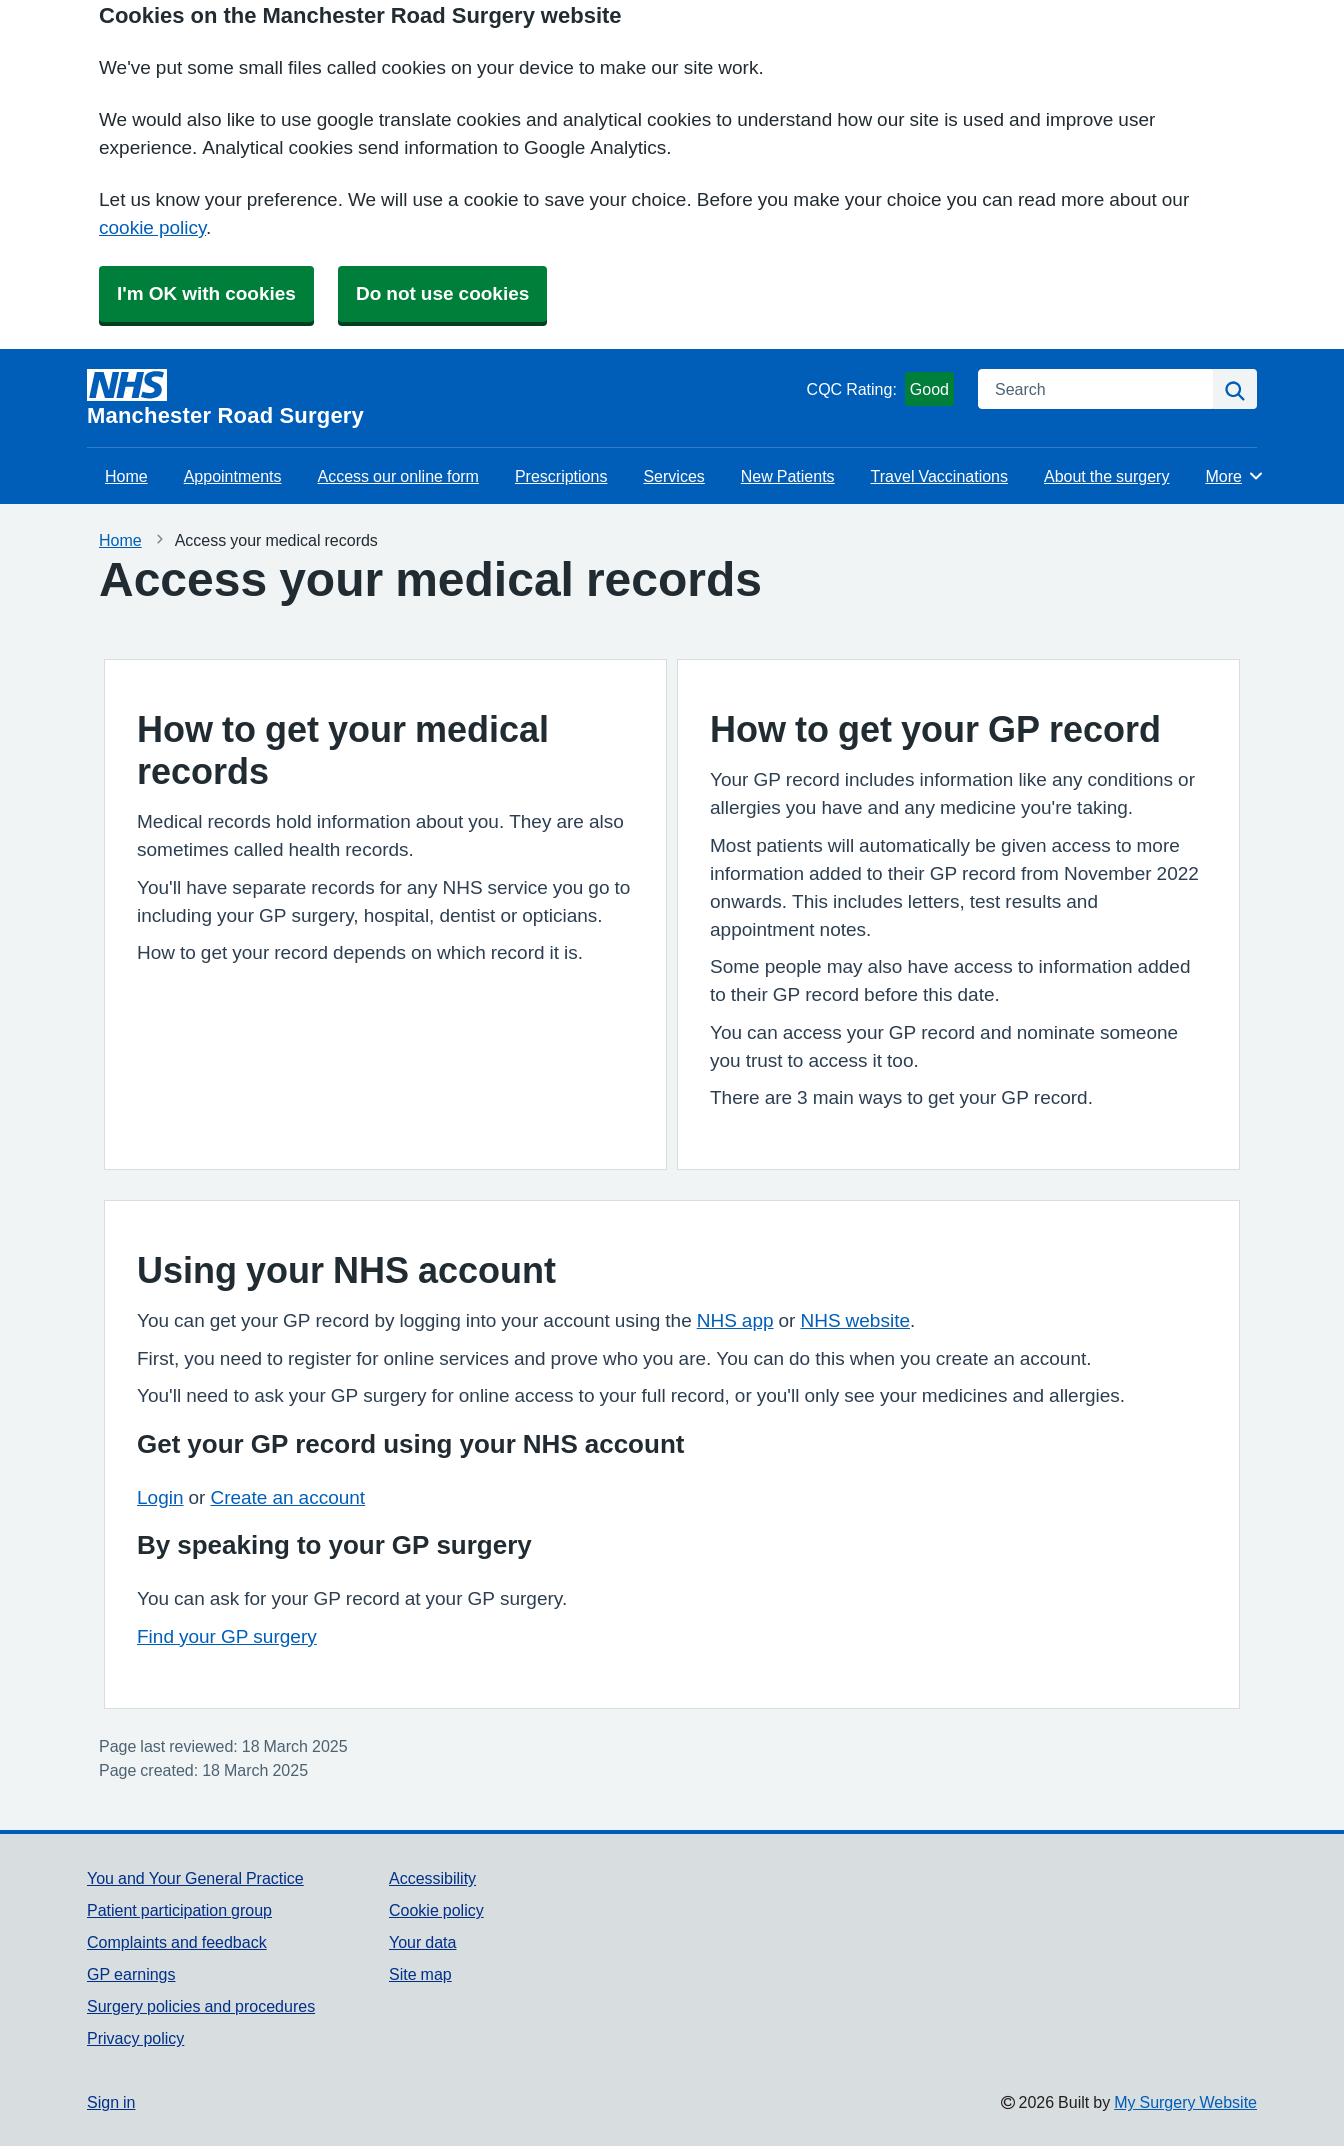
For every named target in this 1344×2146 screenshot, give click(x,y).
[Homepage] (443, 398)
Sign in (111, 2102)
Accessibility (432, 1878)
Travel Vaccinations (939, 476)
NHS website (855, 1320)
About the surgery (1106, 476)
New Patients (788, 476)
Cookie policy (436, 1910)
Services (673, 476)
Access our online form (398, 476)
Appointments (233, 476)
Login (160, 1497)
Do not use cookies (442, 293)
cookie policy (152, 227)
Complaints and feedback (177, 1942)
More (1234, 476)
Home (126, 476)
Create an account (287, 1497)
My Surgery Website (1185, 2102)
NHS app (735, 1320)
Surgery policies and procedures (201, 2006)
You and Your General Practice (195, 1878)
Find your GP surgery (227, 1636)
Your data (422, 1942)
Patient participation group (179, 1910)
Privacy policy (135, 2038)
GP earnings (131, 1974)
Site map (420, 1974)
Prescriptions (561, 476)
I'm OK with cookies (206, 293)
